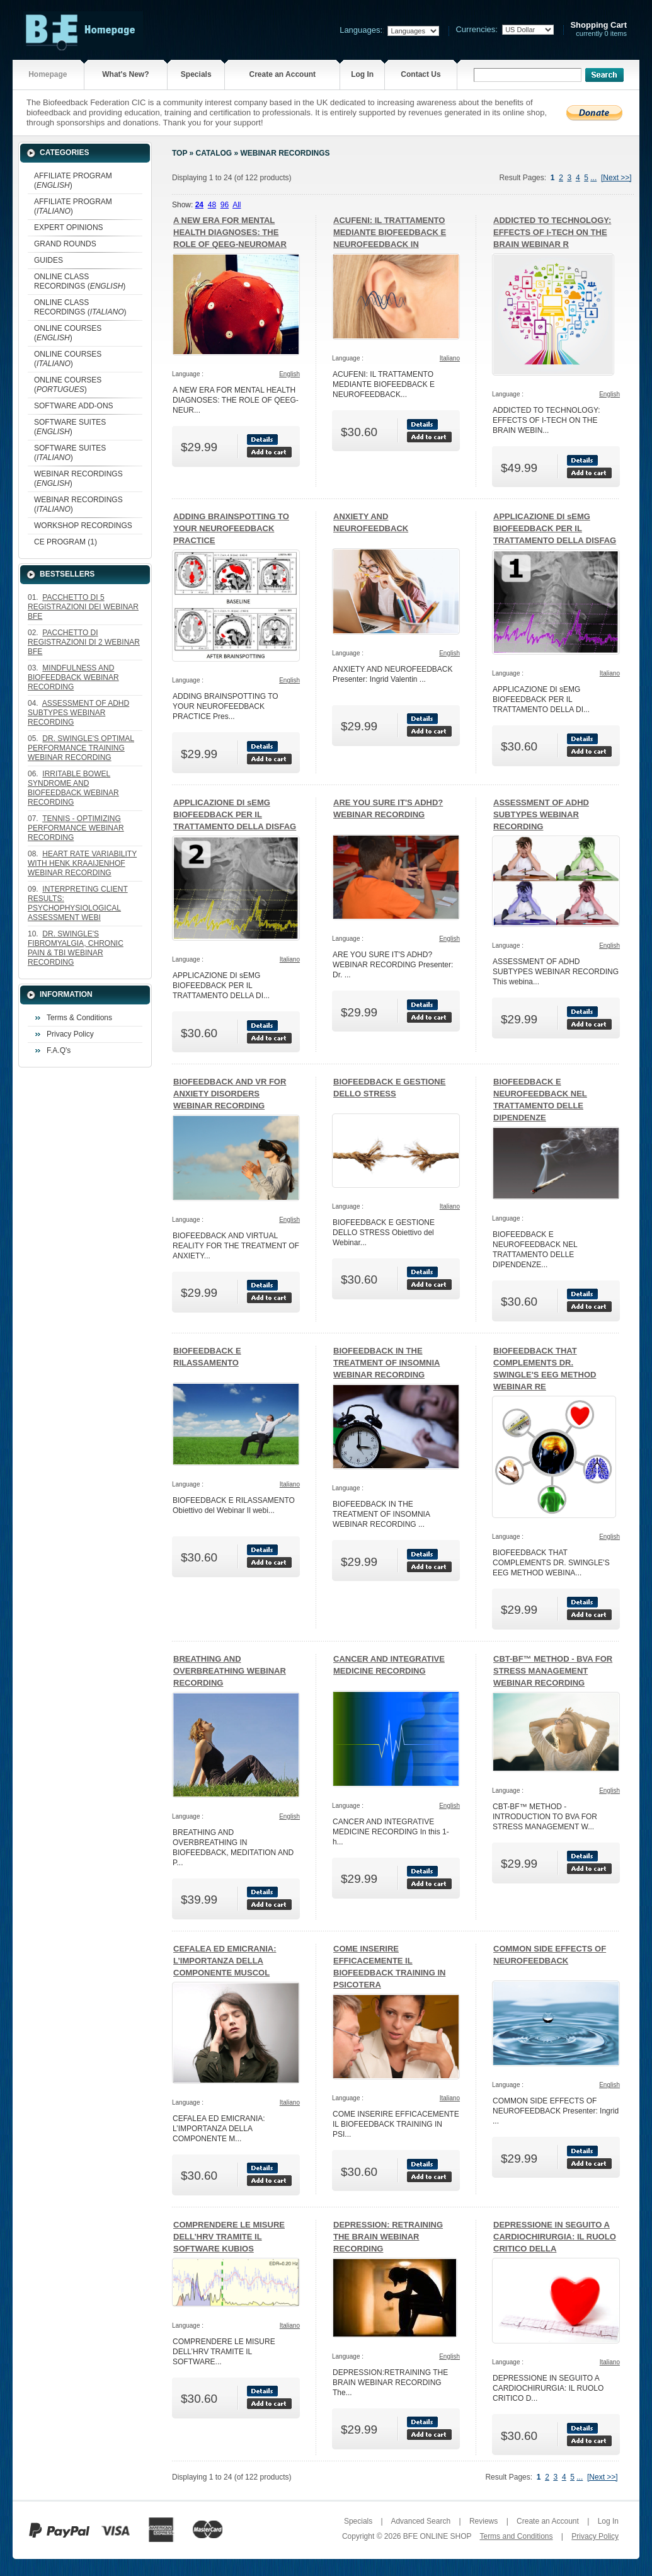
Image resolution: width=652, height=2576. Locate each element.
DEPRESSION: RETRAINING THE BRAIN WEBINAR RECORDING (388, 2236)
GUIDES (48, 260)
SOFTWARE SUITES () (70, 427)
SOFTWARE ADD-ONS (73, 405)
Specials (196, 74)
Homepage (47, 74)
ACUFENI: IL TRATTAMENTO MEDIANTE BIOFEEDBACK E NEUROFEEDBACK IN (389, 232)
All (236, 204)
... (593, 177)
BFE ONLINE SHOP (437, 2536)
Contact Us (420, 74)
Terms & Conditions (79, 1017)
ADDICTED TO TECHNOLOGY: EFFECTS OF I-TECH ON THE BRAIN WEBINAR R (552, 232)
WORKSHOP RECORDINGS (83, 525)
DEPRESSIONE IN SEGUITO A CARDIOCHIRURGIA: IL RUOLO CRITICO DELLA (554, 2236)
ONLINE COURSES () (67, 333)
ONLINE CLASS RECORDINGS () (79, 281)
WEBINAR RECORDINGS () (78, 478)
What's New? (125, 74)
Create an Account (282, 74)
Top (179, 153)
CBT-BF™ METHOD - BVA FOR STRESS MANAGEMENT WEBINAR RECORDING (552, 1671)
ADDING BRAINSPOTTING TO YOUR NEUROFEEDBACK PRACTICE (231, 528)
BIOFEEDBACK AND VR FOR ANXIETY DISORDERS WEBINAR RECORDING (229, 1093)
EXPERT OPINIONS (68, 227)
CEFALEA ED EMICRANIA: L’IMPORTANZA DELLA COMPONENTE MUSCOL (224, 1960)
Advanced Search (420, 2521)
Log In (362, 74)
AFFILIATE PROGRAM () (73, 180)
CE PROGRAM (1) (65, 542)
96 (224, 204)
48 (212, 204)
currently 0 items (598, 29)
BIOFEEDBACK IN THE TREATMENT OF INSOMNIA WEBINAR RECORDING (386, 1362)
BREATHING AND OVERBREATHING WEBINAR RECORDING (229, 1671)
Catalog (214, 153)
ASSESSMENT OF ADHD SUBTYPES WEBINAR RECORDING (541, 814)
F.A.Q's (59, 1050)
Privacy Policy (70, 1034)
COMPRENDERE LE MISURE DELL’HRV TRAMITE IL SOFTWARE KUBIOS (229, 2236)
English (289, 374)
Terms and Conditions (515, 2536)
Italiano (450, 358)
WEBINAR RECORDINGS (284, 153)
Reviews (483, 2521)
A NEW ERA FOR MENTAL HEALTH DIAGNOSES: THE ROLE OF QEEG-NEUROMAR (230, 232)
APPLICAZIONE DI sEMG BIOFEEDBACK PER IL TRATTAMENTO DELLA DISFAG (554, 528)
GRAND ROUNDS (65, 243)
